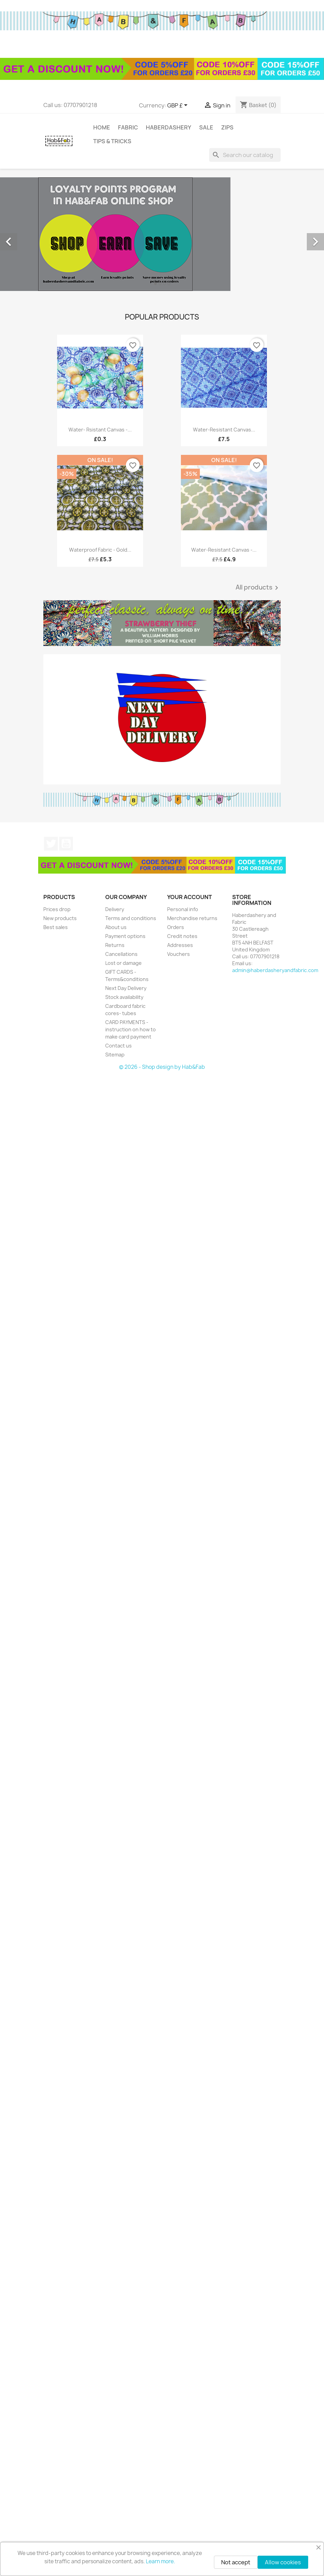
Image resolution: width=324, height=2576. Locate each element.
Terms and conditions (130, 918)
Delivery (114, 909)
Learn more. (160, 2561)
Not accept (235, 2562)
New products (60, 918)
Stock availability (124, 997)
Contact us (118, 1045)
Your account (189, 897)
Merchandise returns (192, 918)
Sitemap (115, 1054)
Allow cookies (283, 2562)
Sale (206, 127)
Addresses (180, 945)
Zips (227, 127)
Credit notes (182, 936)
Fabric (128, 127)
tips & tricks (112, 141)
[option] (162, 234)
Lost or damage (123, 963)
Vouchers (178, 954)
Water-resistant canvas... (224, 429)
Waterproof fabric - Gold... (100, 549)
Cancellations (121, 954)
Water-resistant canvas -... (224, 549)
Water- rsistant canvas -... (100, 429)
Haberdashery (168, 127)
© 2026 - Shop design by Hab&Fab (162, 1067)
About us (116, 927)
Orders (175, 927)
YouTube (66, 844)
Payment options (125, 936)
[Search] (245, 155)
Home (101, 127)
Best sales (55, 927)
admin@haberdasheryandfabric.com (275, 970)
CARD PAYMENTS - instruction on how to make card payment (130, 1029)
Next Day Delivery (126, 988)
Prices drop (57, 909)
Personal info (182, 909)
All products (258, 588)
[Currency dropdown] (178, 106)
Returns (115, 945)
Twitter (51, 844)
